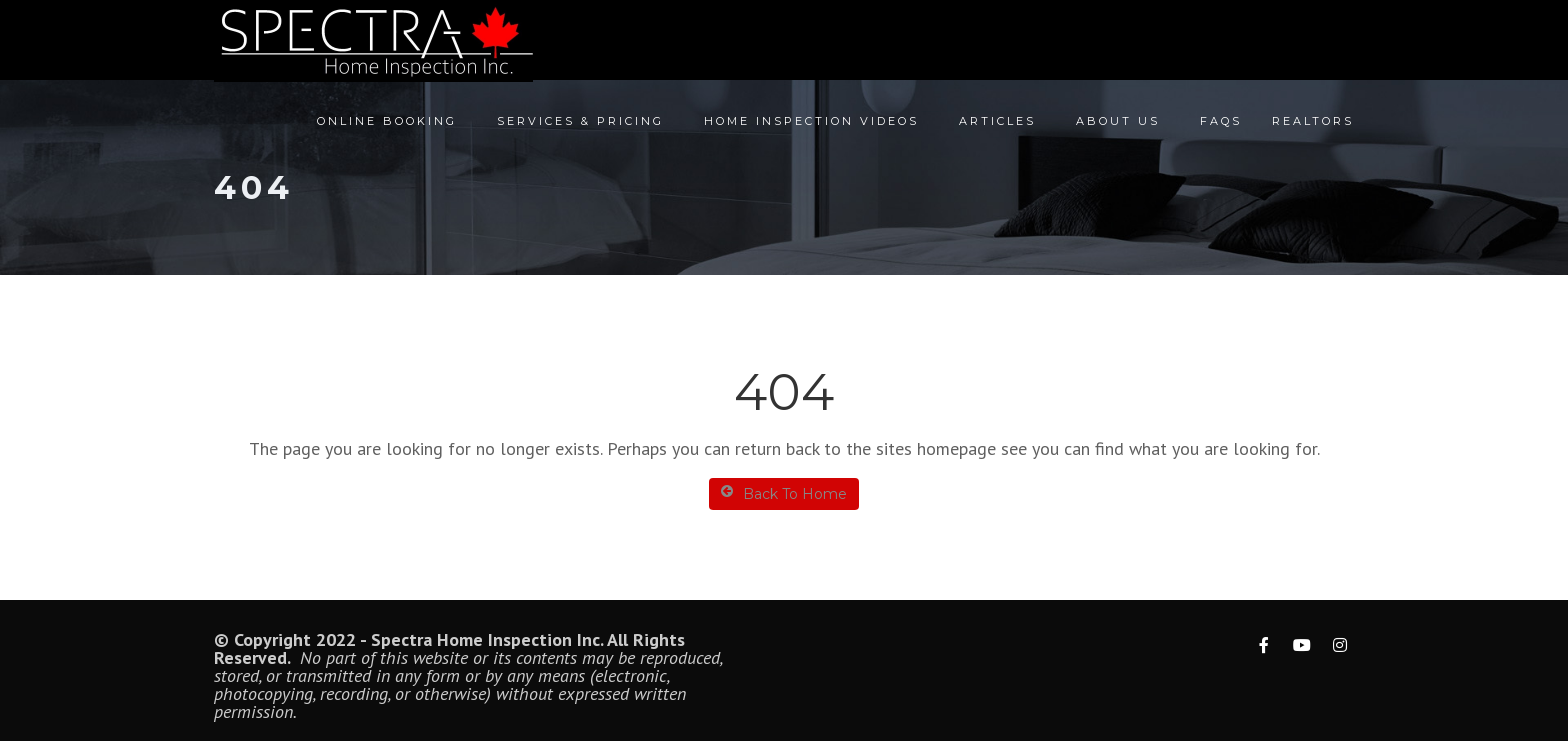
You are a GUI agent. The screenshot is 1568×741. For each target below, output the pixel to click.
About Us (1118, 121)
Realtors (1313, 121)
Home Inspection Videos (811, 121)
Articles (997, 121)
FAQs (1221, 121)
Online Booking (387, 121)
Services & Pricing (580, 121)
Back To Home (784, 493)
